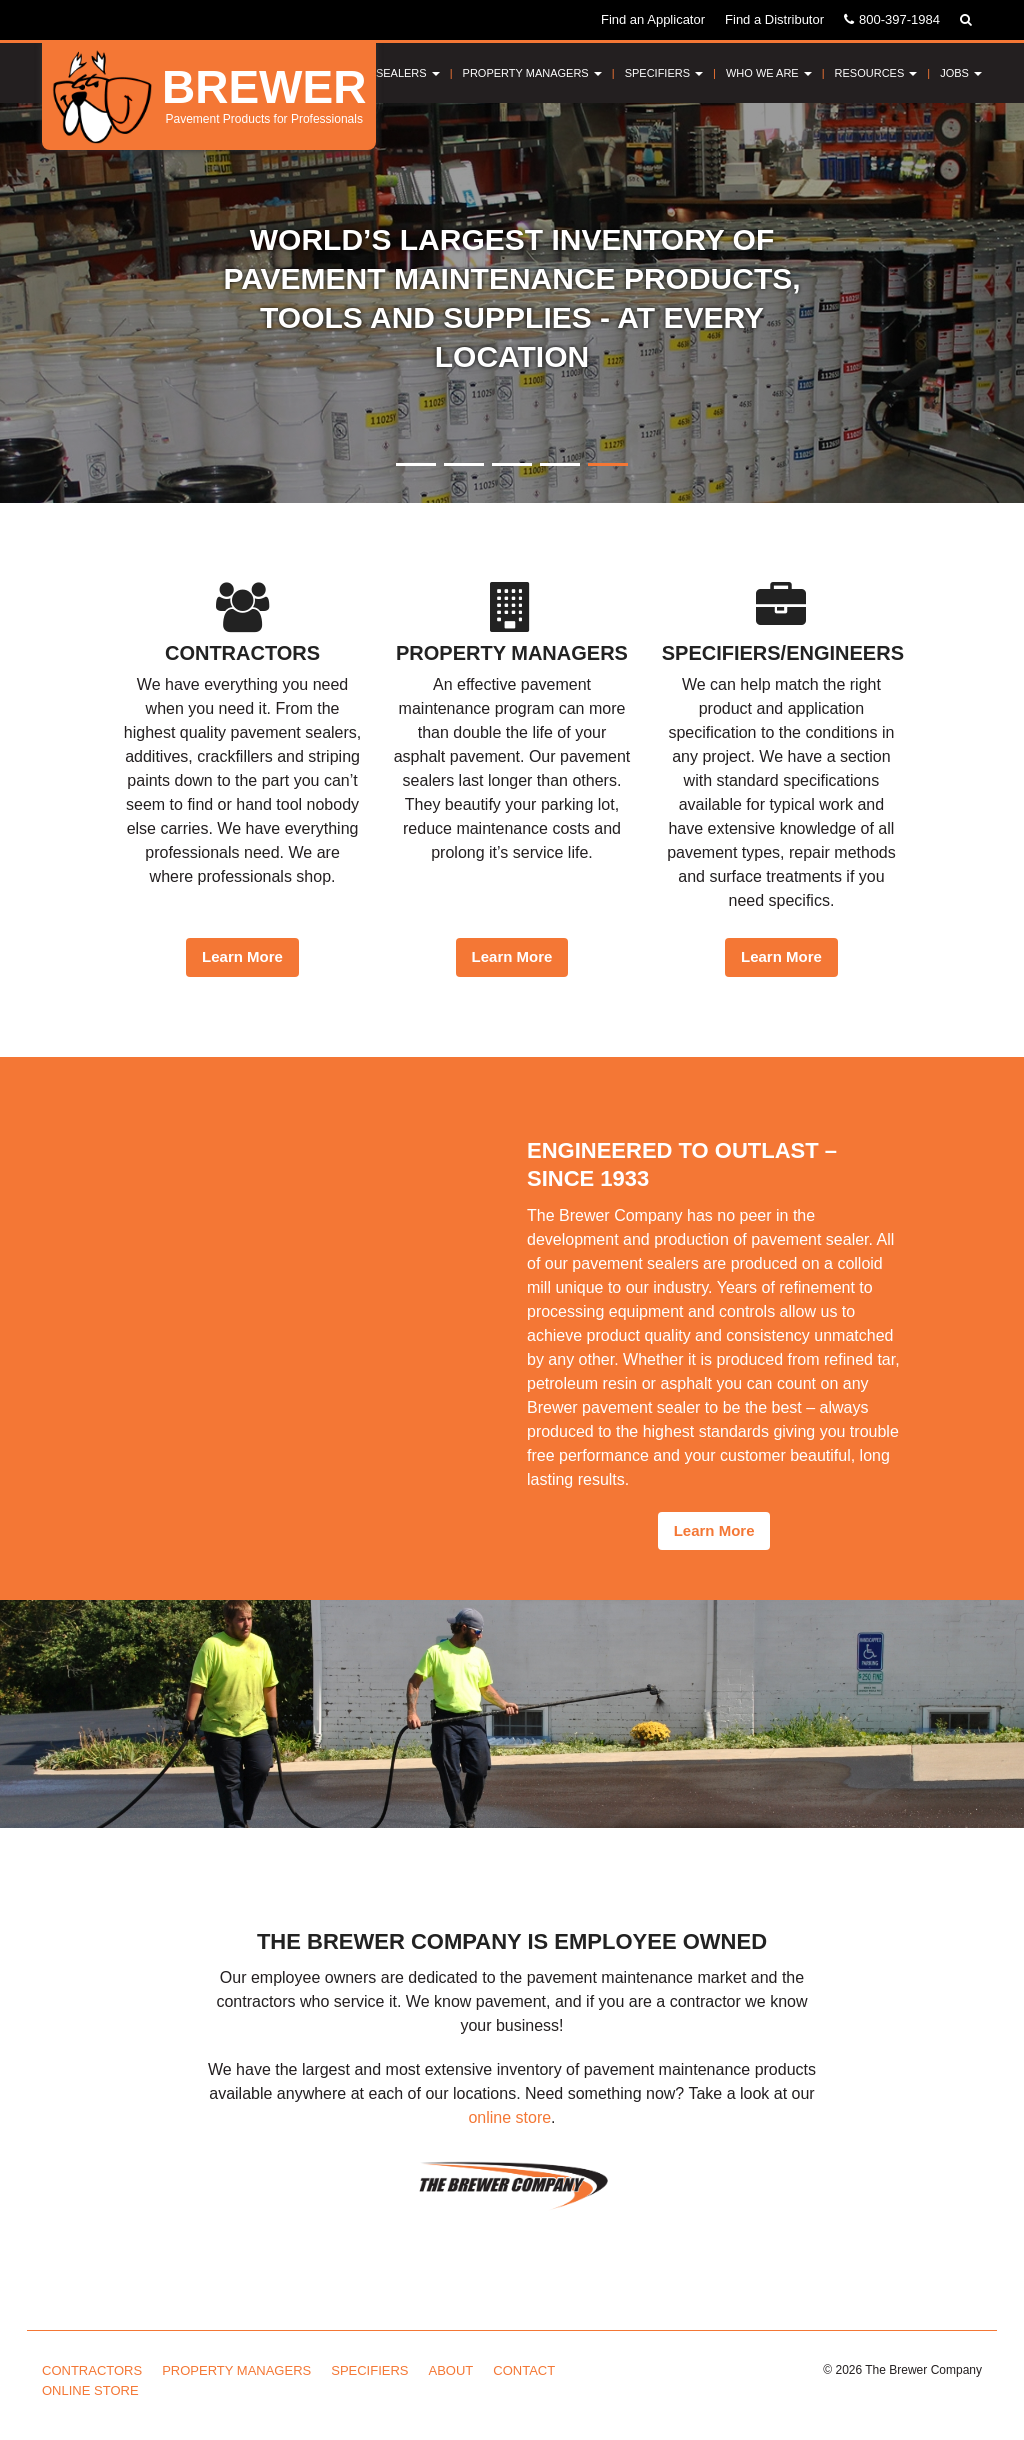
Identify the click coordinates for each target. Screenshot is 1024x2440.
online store (509, 2117)
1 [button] (416, 464)
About (451, 2370)
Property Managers (532, 73)
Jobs (961, 73)
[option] (512, 303)
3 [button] (512, 464)
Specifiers (664, 73)
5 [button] (608, 464)
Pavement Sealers (377, 73)
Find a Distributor (774, 19)
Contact (524, 2370)
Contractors (92, 2370)
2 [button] (464, 464)
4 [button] (560, 464)
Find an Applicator (653, 19)
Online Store (90, 2390)
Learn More (242, 956)
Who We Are (769, 73)
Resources (876, 73)
